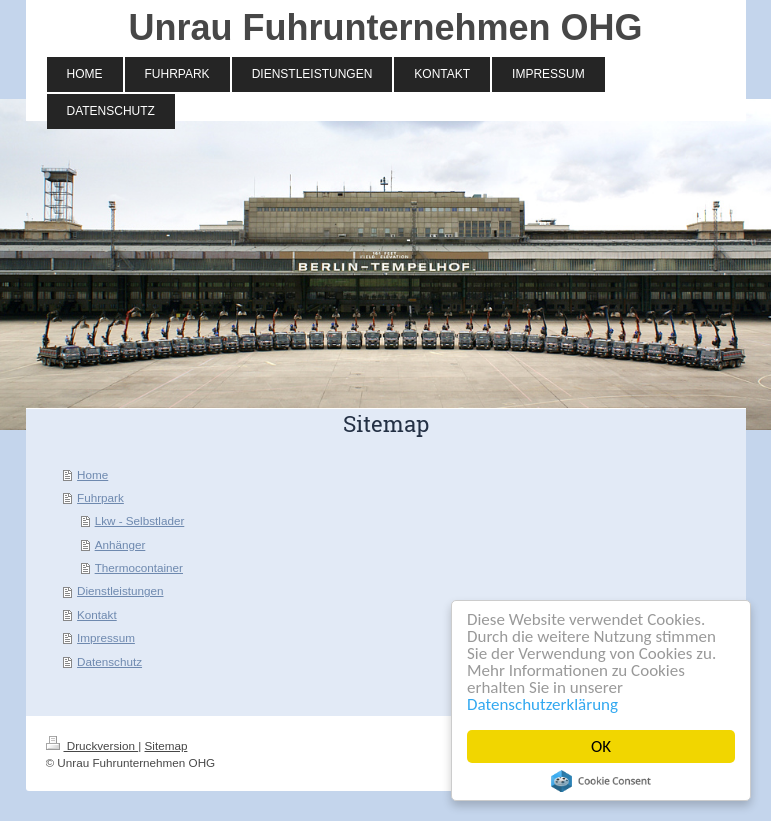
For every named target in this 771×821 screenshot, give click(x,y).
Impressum (106, 637)
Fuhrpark (100, 497)
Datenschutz (109, 661)
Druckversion (92, 745)
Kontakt (97, 614)
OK (601, 746)
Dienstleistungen (120, 590)
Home (92, 474)
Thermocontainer (139, 567)
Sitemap (166, 745)
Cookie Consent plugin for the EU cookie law (601, 781)
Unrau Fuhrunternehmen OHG (385, 27)
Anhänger (120, 544)
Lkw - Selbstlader (140, 520)
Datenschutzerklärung (542, 704)
